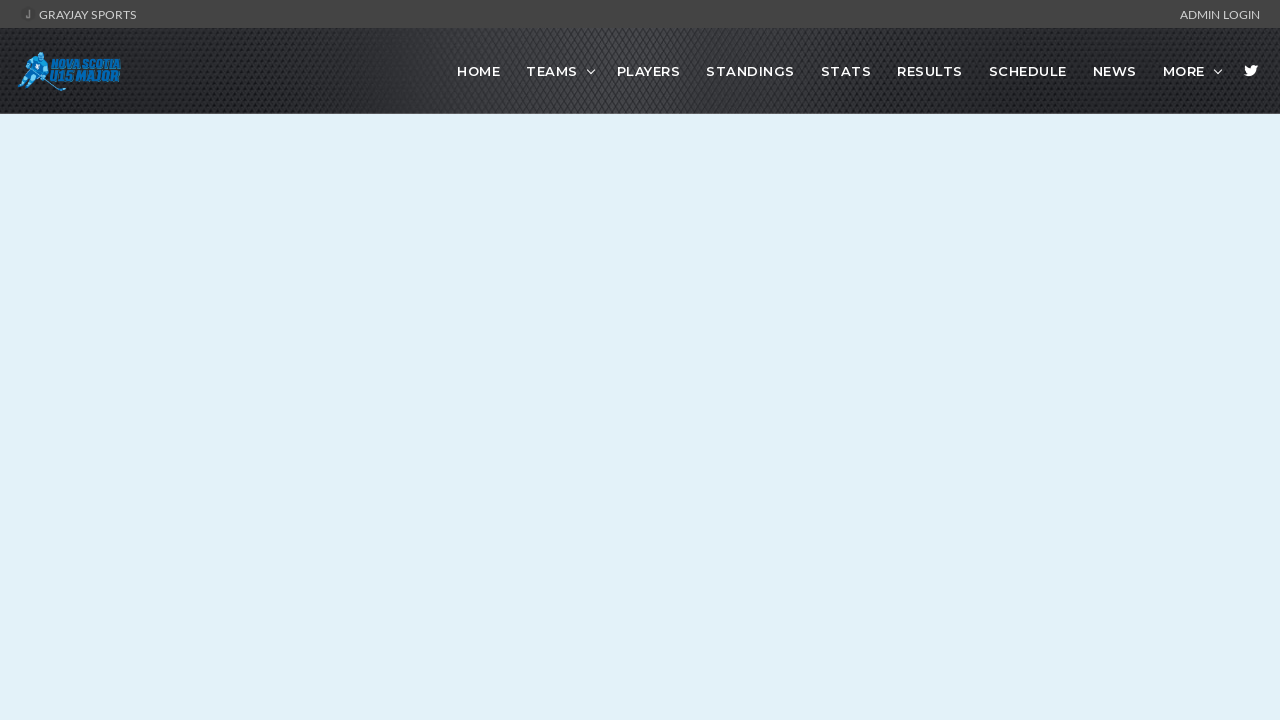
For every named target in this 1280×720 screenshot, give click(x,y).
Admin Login (1220, 14)
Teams (552, 71)
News (1115, 71)
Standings (750, 71)
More (1184, 71)
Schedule (1028, 71)
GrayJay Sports (78, 14)
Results (930, 71)
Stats (846, 71)
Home (478, 71)
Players (649, 71)
